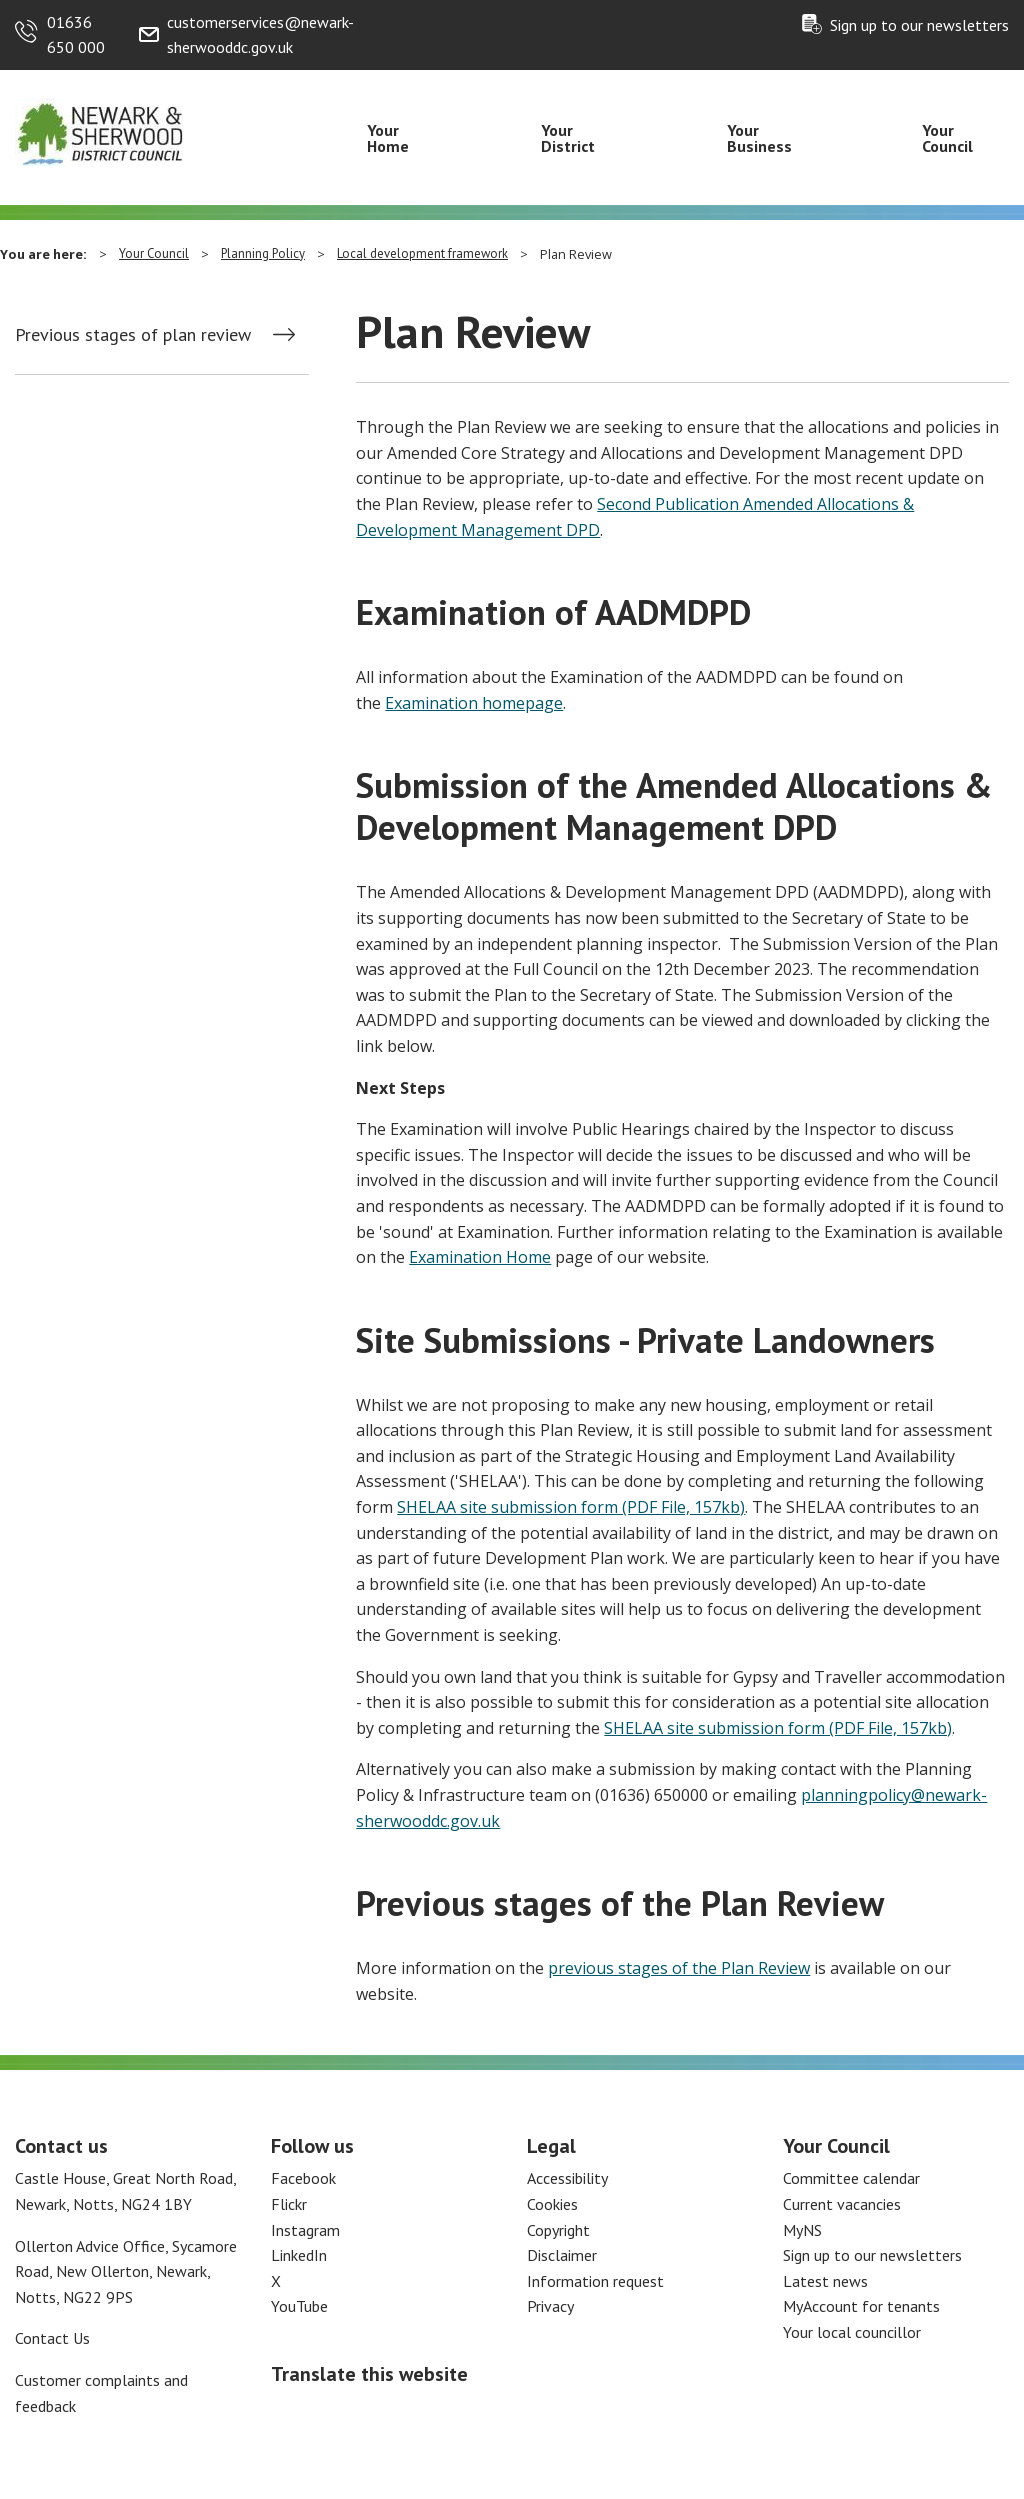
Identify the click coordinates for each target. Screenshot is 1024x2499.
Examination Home (480, 1257)
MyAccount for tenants (861, 2306)
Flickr (289, 2204)
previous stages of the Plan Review (679, 1968)
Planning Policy (263, 253)
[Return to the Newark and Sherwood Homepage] (100, 131)
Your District (568, 138)
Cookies (552, 2204)
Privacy (550, 2306)
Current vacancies (842, 2204)
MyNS (802, 2230)
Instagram (305, 2230)
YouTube (299, 2306)
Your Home (388, 138)
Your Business (759, 138)
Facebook (303, 2178)
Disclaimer (562, 2255)
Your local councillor (852, 2332)
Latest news (825, 2281)
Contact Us (52, 2338)
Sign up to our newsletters (919, 25)
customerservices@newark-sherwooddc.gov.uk (260, 35)
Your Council (947, 138)
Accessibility (567, 2178)
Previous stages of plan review (133, 335)
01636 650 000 (76, 35)
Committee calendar (851, 2178)
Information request (595, 2281)
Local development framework (422, 253)
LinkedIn (299, 2255)
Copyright (558, 2230)
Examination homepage (474, 703)
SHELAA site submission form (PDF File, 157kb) (571, 1507)
